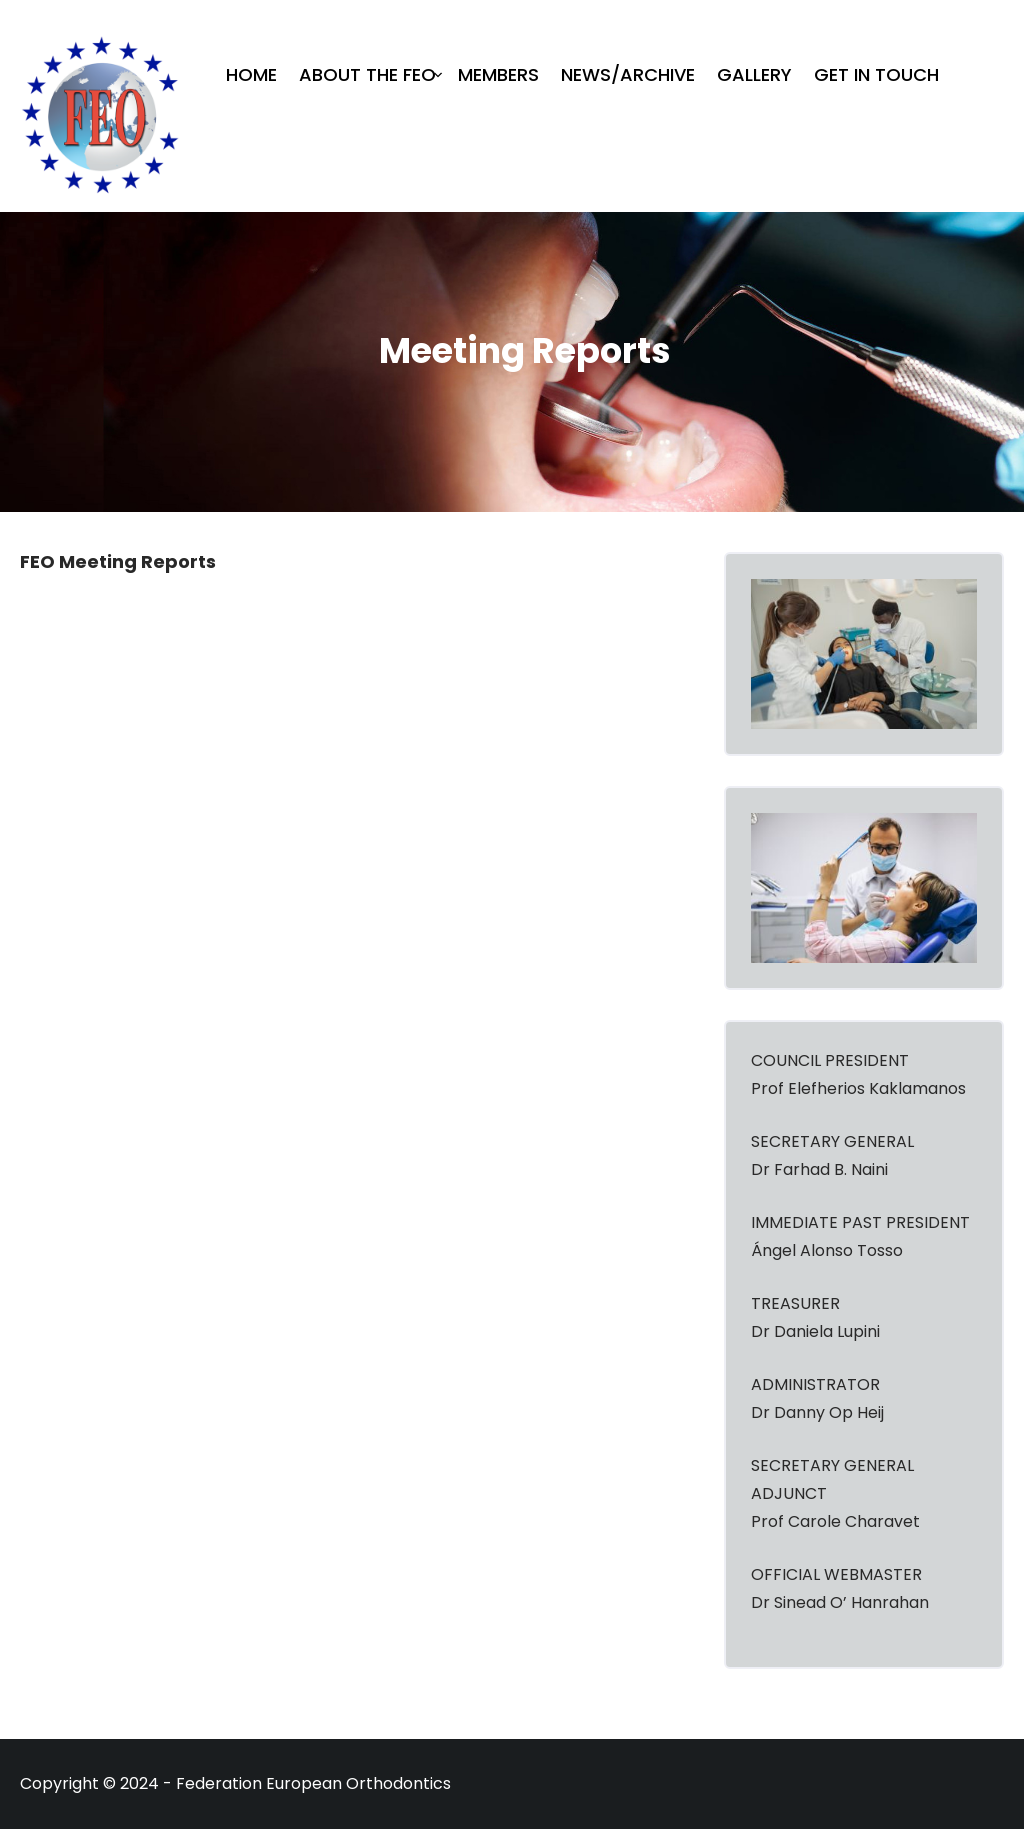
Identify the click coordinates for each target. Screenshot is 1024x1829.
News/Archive (628, 74)
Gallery (754, 74)
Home (251, 74)
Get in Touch (876, 74)
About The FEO (367, 74)
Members (498, 74)
